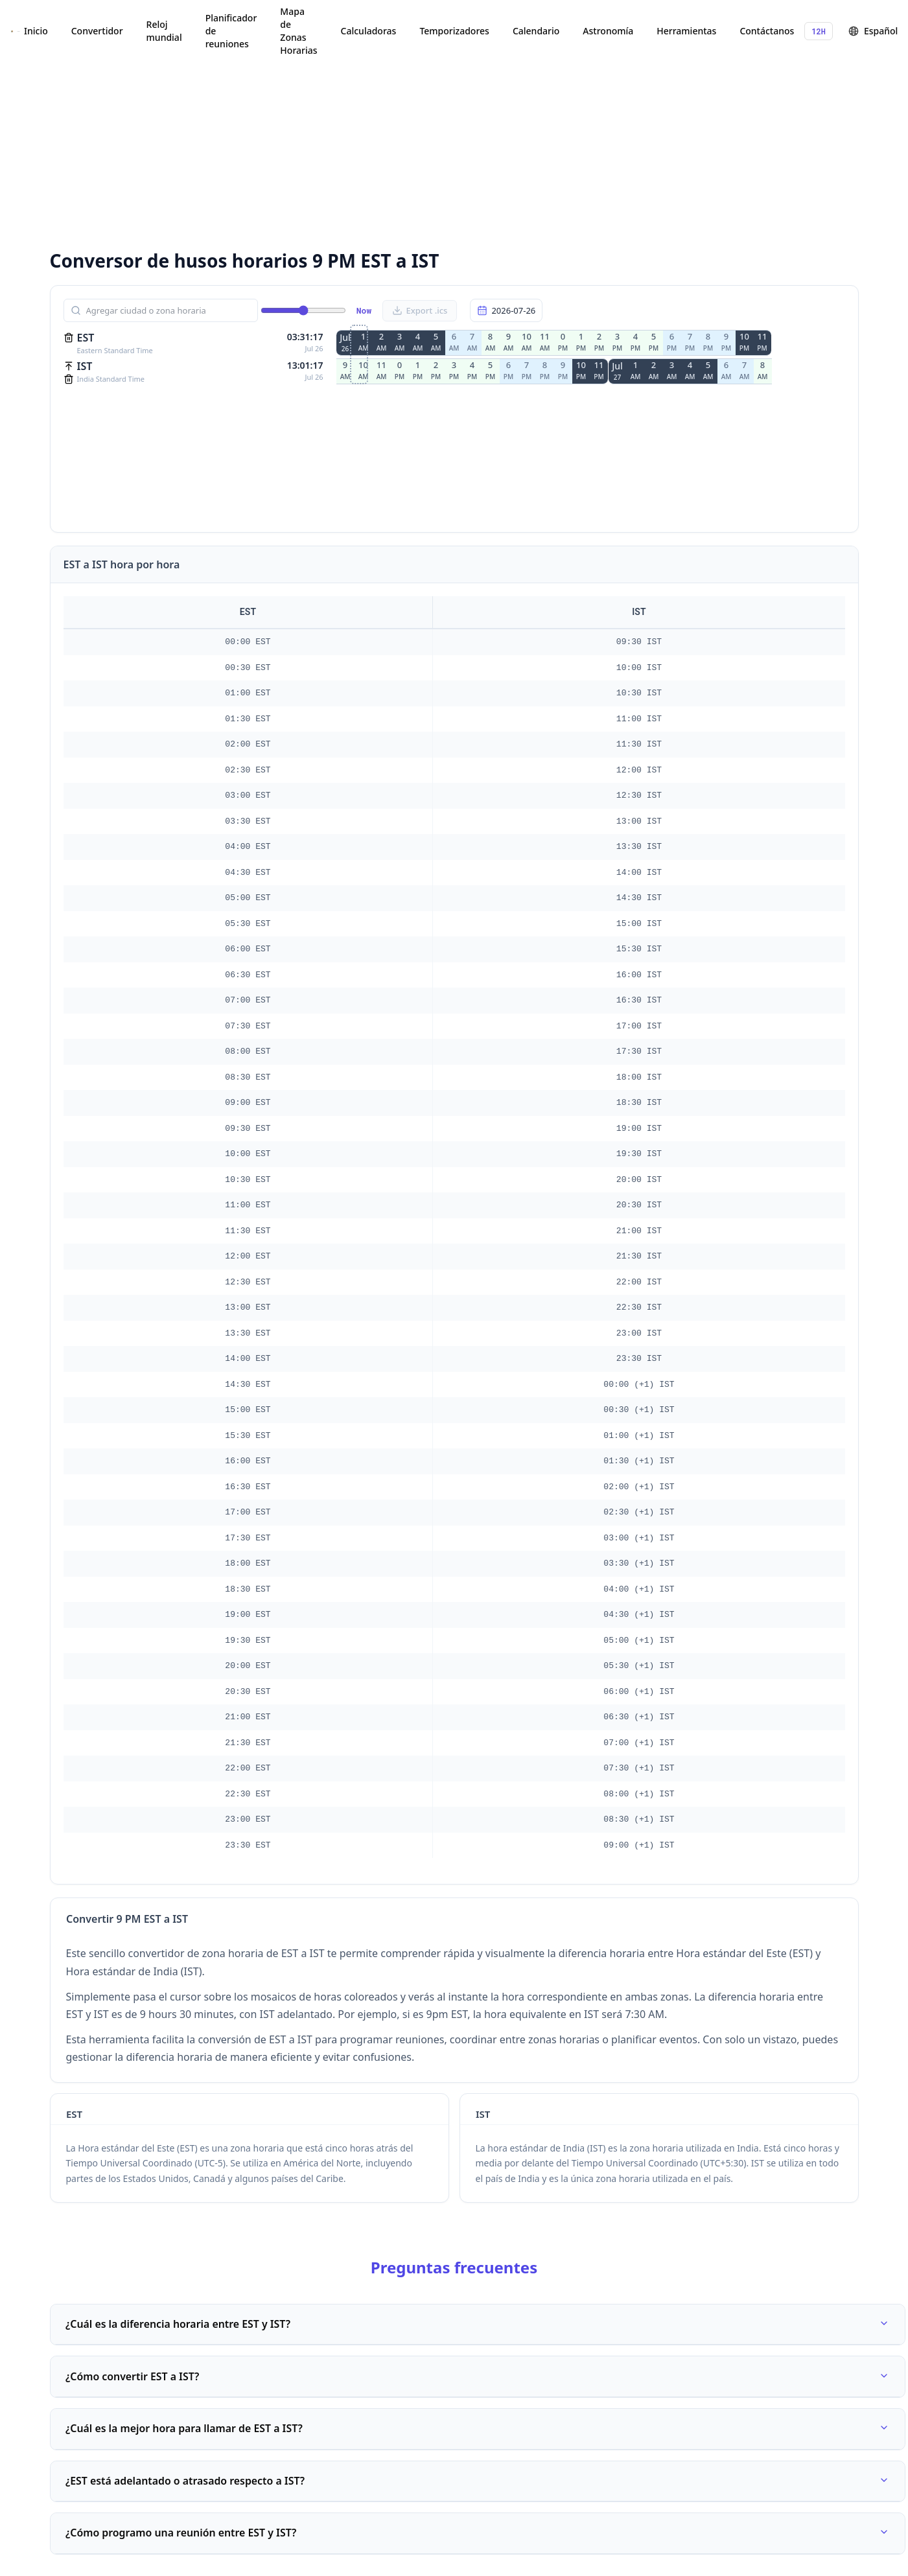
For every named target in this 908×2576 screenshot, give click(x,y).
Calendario (536, 31)
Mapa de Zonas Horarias (298, 30)
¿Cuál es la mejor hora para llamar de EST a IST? (477, 2431)
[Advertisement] (288, 142)
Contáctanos (766, 31)
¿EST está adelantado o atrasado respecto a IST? (477, 2483)
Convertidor (97, 31)
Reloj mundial (164, 30)
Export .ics (420, 310)
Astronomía (608, 31)
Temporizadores (454, 31)
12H (818, 31)
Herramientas (686, 31)
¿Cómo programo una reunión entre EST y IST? (477, 2536)
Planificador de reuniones (231, 31)
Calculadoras (369, 31)
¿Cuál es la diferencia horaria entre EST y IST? (477, 2324)
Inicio (36, 31)
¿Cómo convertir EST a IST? (477, 2378)
